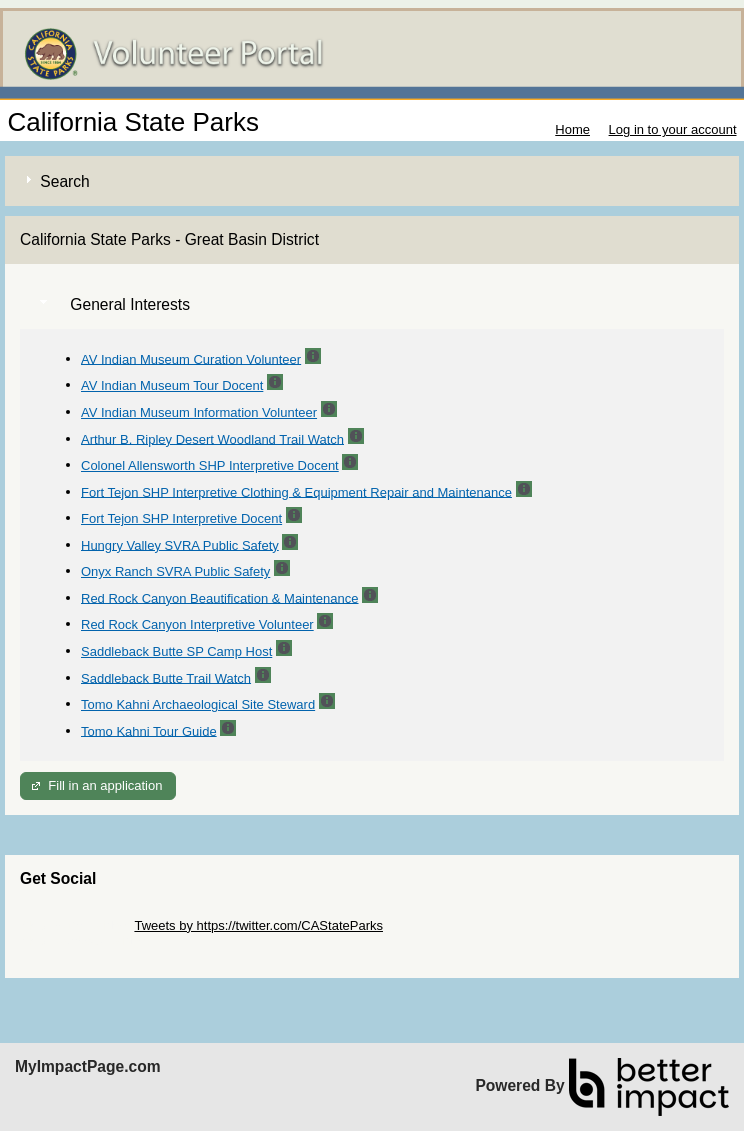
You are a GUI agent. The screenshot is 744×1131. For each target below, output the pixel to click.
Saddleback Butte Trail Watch (166, 677)
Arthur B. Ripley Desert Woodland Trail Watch (212, 438)
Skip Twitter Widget (75, 925)
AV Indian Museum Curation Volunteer (191, 358)
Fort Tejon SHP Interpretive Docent (181, 518)
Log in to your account (673, 129)
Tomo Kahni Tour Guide (149, 730)
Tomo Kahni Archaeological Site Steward (198, 704)
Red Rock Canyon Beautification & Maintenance (220, 597)
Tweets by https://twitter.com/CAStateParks (258, 925)
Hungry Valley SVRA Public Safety (180, 544)
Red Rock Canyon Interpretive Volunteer (197, 624)
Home (572, 129)
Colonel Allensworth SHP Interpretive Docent (210, 465)
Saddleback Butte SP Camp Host (176, 651)
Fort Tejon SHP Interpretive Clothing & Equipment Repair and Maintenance (296, 491)
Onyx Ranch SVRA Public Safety (175, 571)
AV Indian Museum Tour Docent (172, 385)
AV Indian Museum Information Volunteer (199, 412)
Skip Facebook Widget (85, 940)
